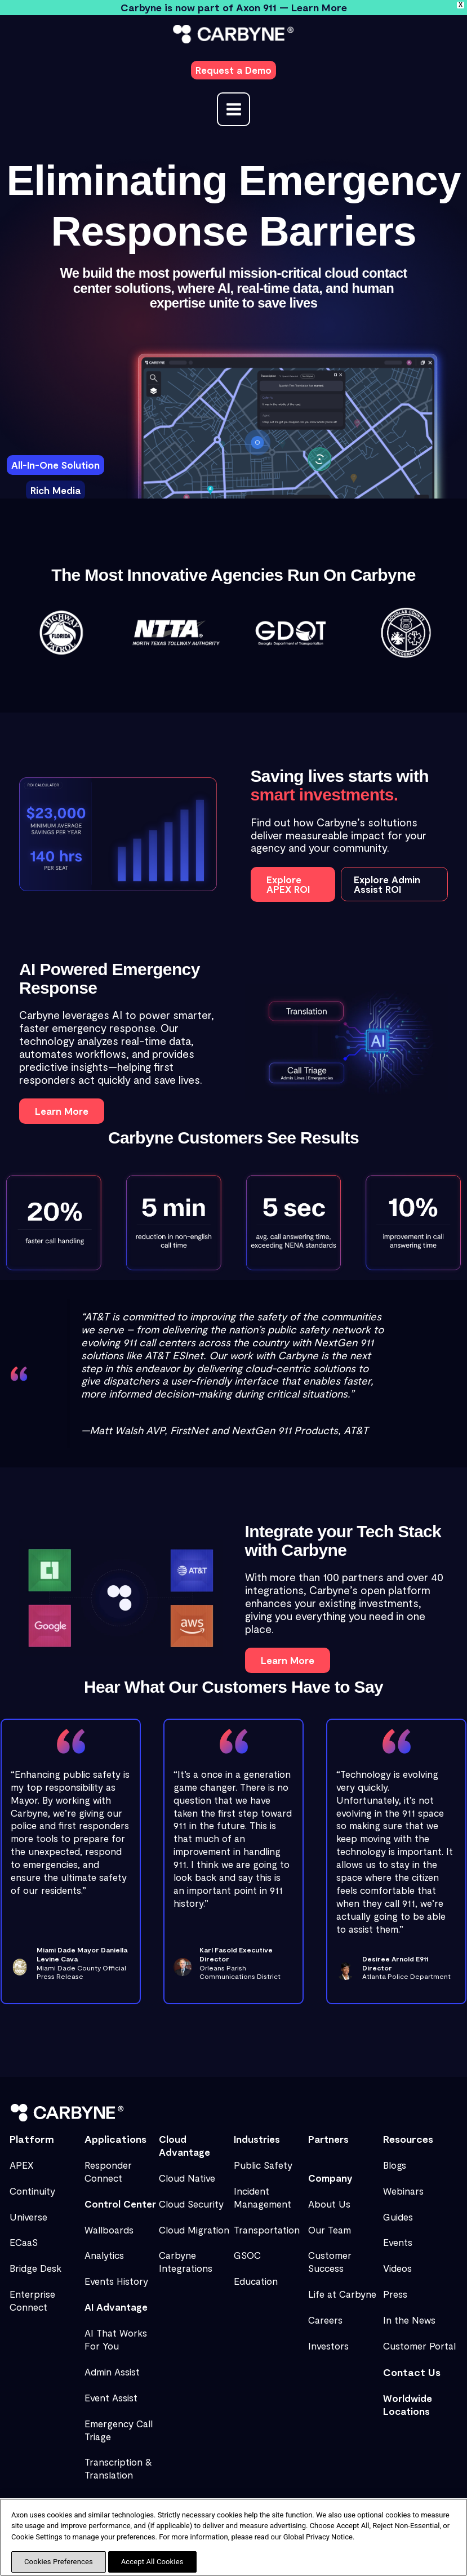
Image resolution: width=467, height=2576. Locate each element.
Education (256, 2280)
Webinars (403, 2190)
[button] (233, 70)
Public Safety (263, 2164)
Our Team (329, 2229)
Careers (325, 2319)
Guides (398, 2216)
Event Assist (110, 2397)
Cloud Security (191, 2203)
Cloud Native (187, 2177)
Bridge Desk (35, 2268)
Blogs (394, 2164)
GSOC (247, 2255)
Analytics (104, 2255)
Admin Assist (112, 2371)
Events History (116, 2280)
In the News (409, 2319)
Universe (28, 2216)
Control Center (120, 2203)
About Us (329, 2203)
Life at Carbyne (342, 2293)
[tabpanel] (288, 443)
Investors (328, 2345)
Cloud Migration (194, 2229)
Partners (328, 2139)
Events (397, 2242)
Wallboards (109, 2229)
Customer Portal (419, 2345)
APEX (22, 2164)
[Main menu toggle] (234, 109)
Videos (397, 2268)
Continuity (32, 2190)
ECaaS (24, 2242)
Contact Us (412, 2372)
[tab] (55, 465)
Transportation (267, 2229)
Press (395, 2293)
